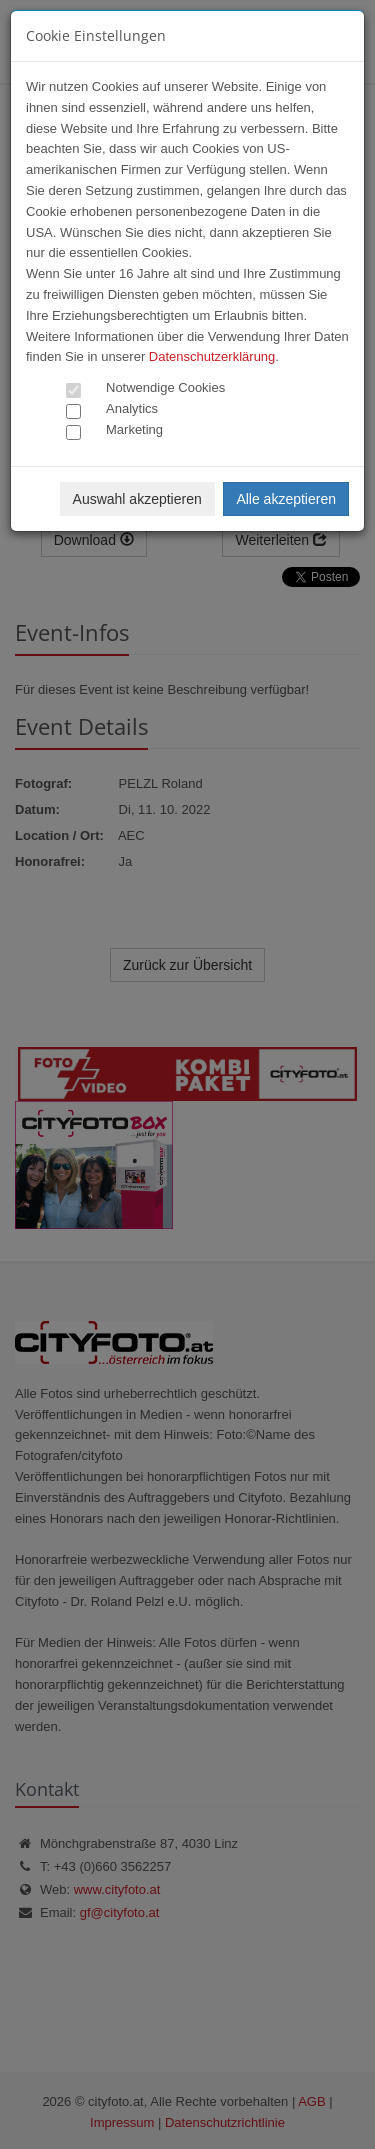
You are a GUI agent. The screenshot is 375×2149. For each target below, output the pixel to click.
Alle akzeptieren (286, 499)
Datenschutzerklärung (212, 356)
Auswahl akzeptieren (137, 499)
